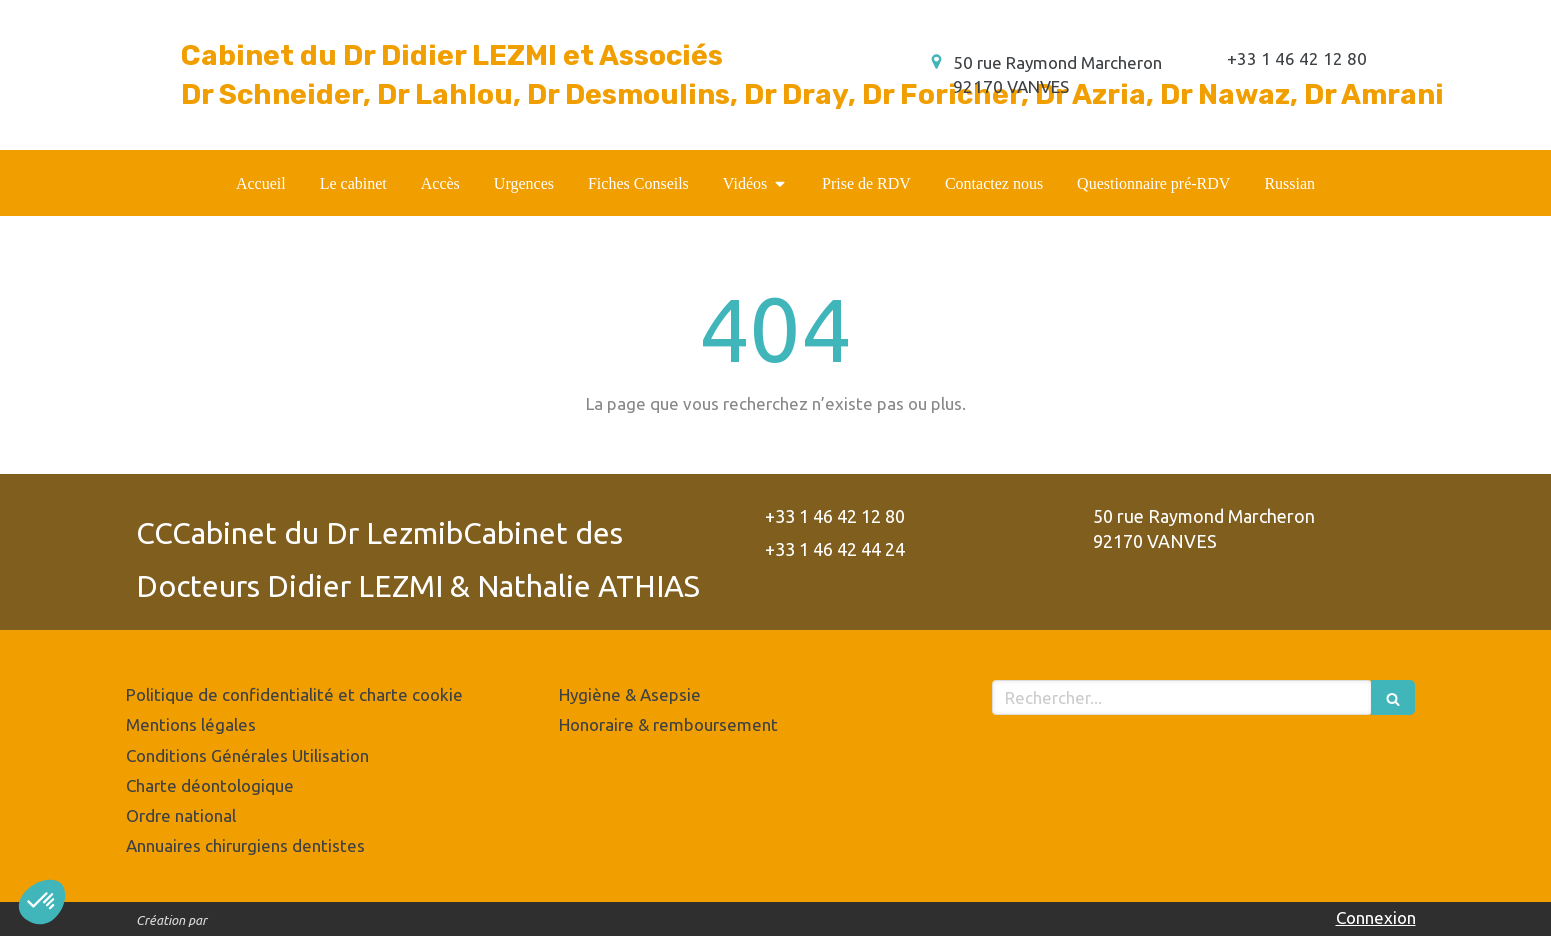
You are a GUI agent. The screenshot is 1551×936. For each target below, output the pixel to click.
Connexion (1376, 917)
